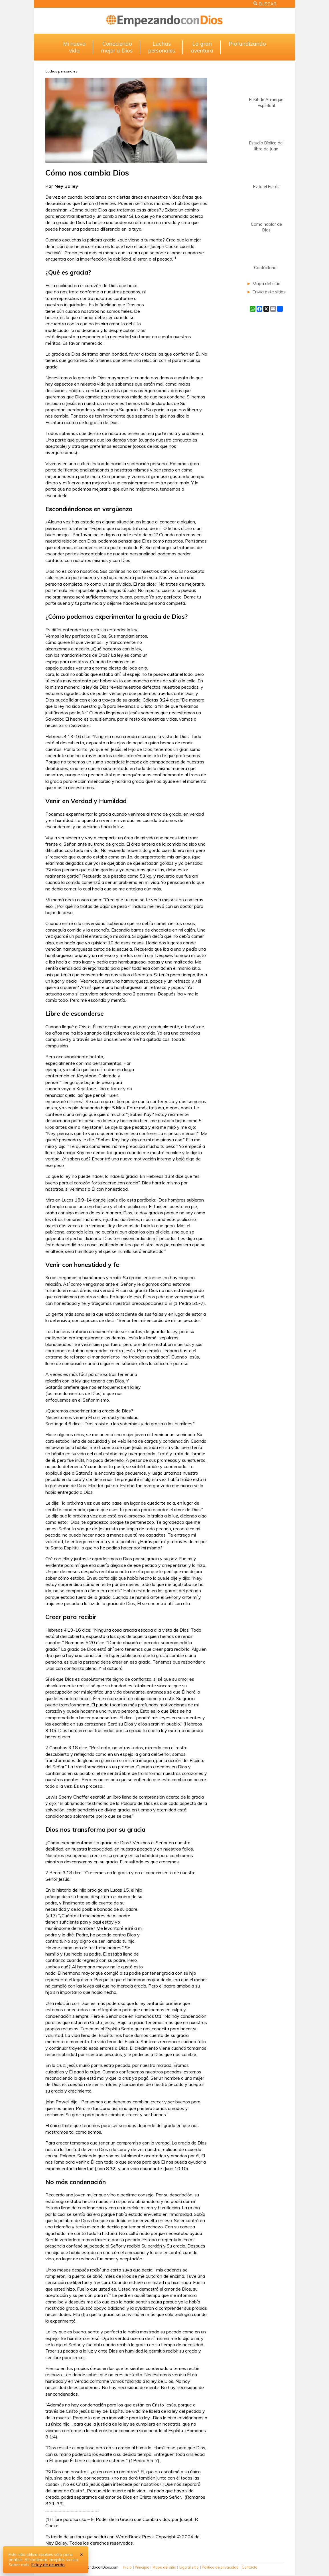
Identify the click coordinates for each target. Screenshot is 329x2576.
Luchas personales (61, 71)
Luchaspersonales (161, 47)
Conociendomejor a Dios (117, 47)
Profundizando (247, 43)
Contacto (249, 2567)
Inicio (127, 2567)
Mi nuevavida (74, 47)
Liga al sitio (189, 2567)
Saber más (19, 2564)
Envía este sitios (269, 292)
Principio (142, 2567)
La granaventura (202, 47)
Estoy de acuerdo (48, 2564)
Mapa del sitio (266, 283)
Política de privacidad (220, 2567)
